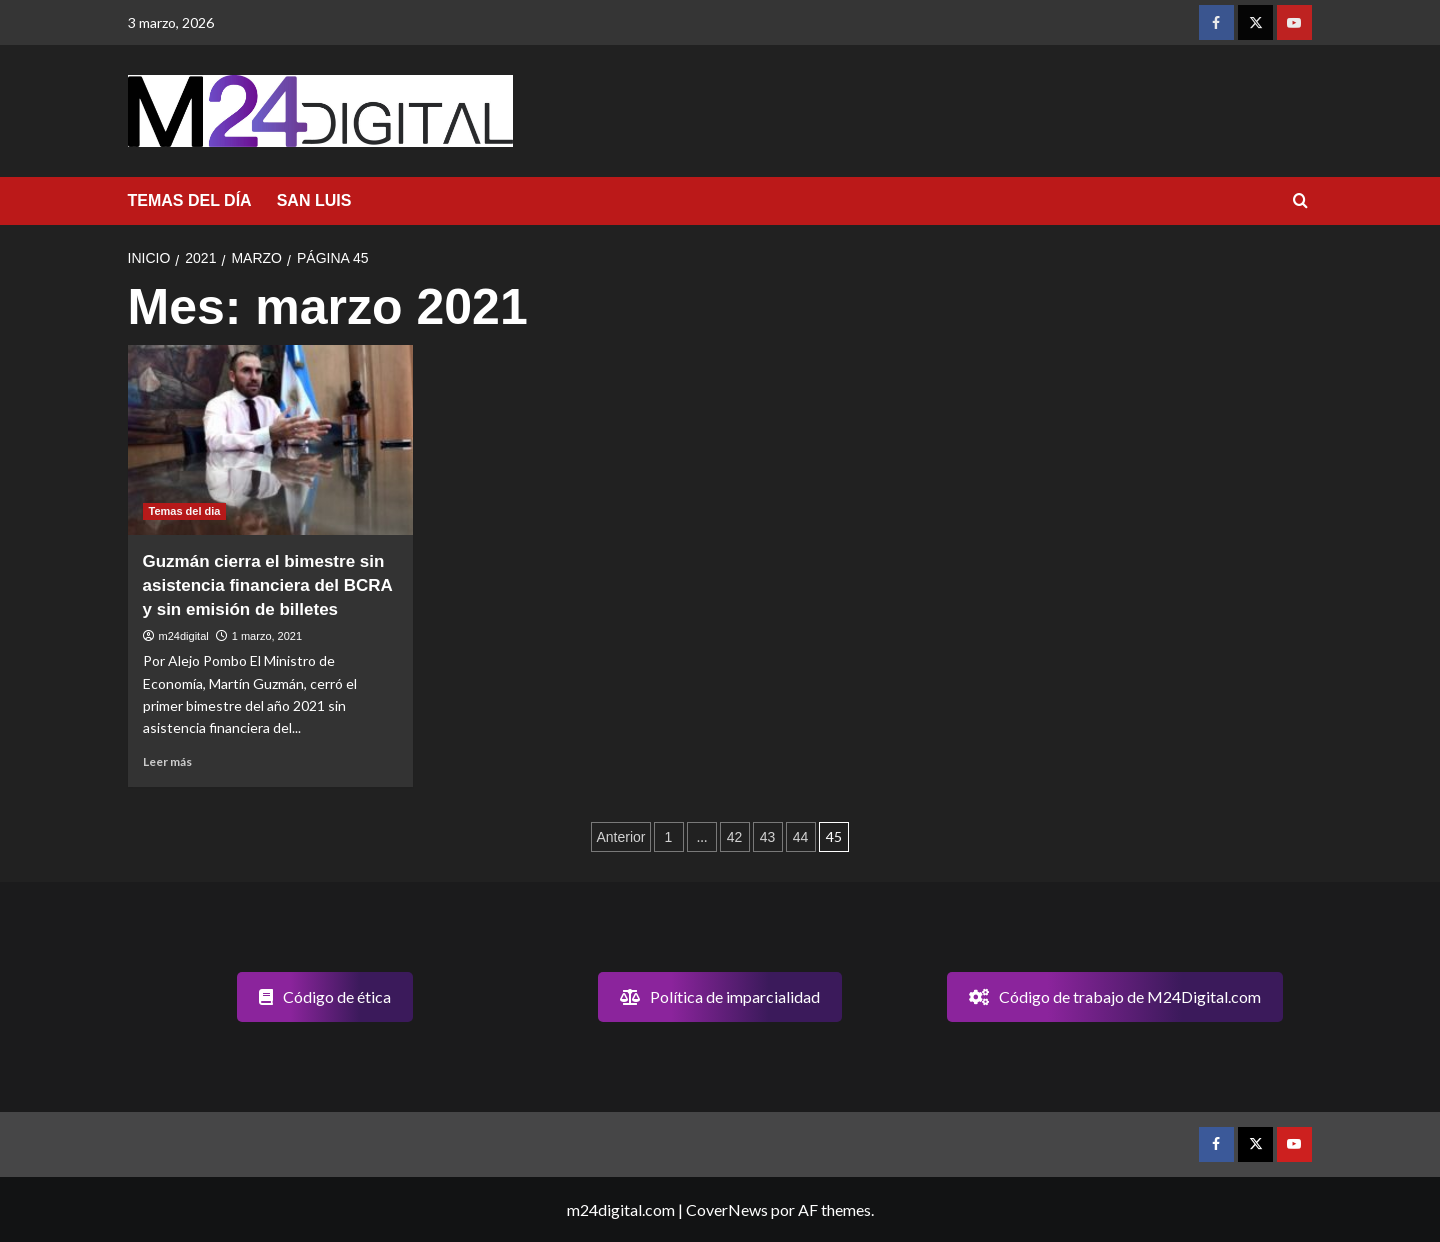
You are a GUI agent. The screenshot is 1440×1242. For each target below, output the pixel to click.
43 (768, 837)
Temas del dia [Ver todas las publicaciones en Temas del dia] (185, 511)
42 (735, 837)
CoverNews (727, 1209)
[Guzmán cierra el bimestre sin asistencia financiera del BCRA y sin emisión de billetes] (270, 440)
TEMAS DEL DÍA (190, 200)
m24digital (184, 636)
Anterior (620, 837)
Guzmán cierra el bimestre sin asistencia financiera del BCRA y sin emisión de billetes (268, 585)
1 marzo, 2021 (267, 636)
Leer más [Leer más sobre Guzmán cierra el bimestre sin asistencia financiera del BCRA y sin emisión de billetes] (167, 761)
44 (801, 837)
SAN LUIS (314, 200)
